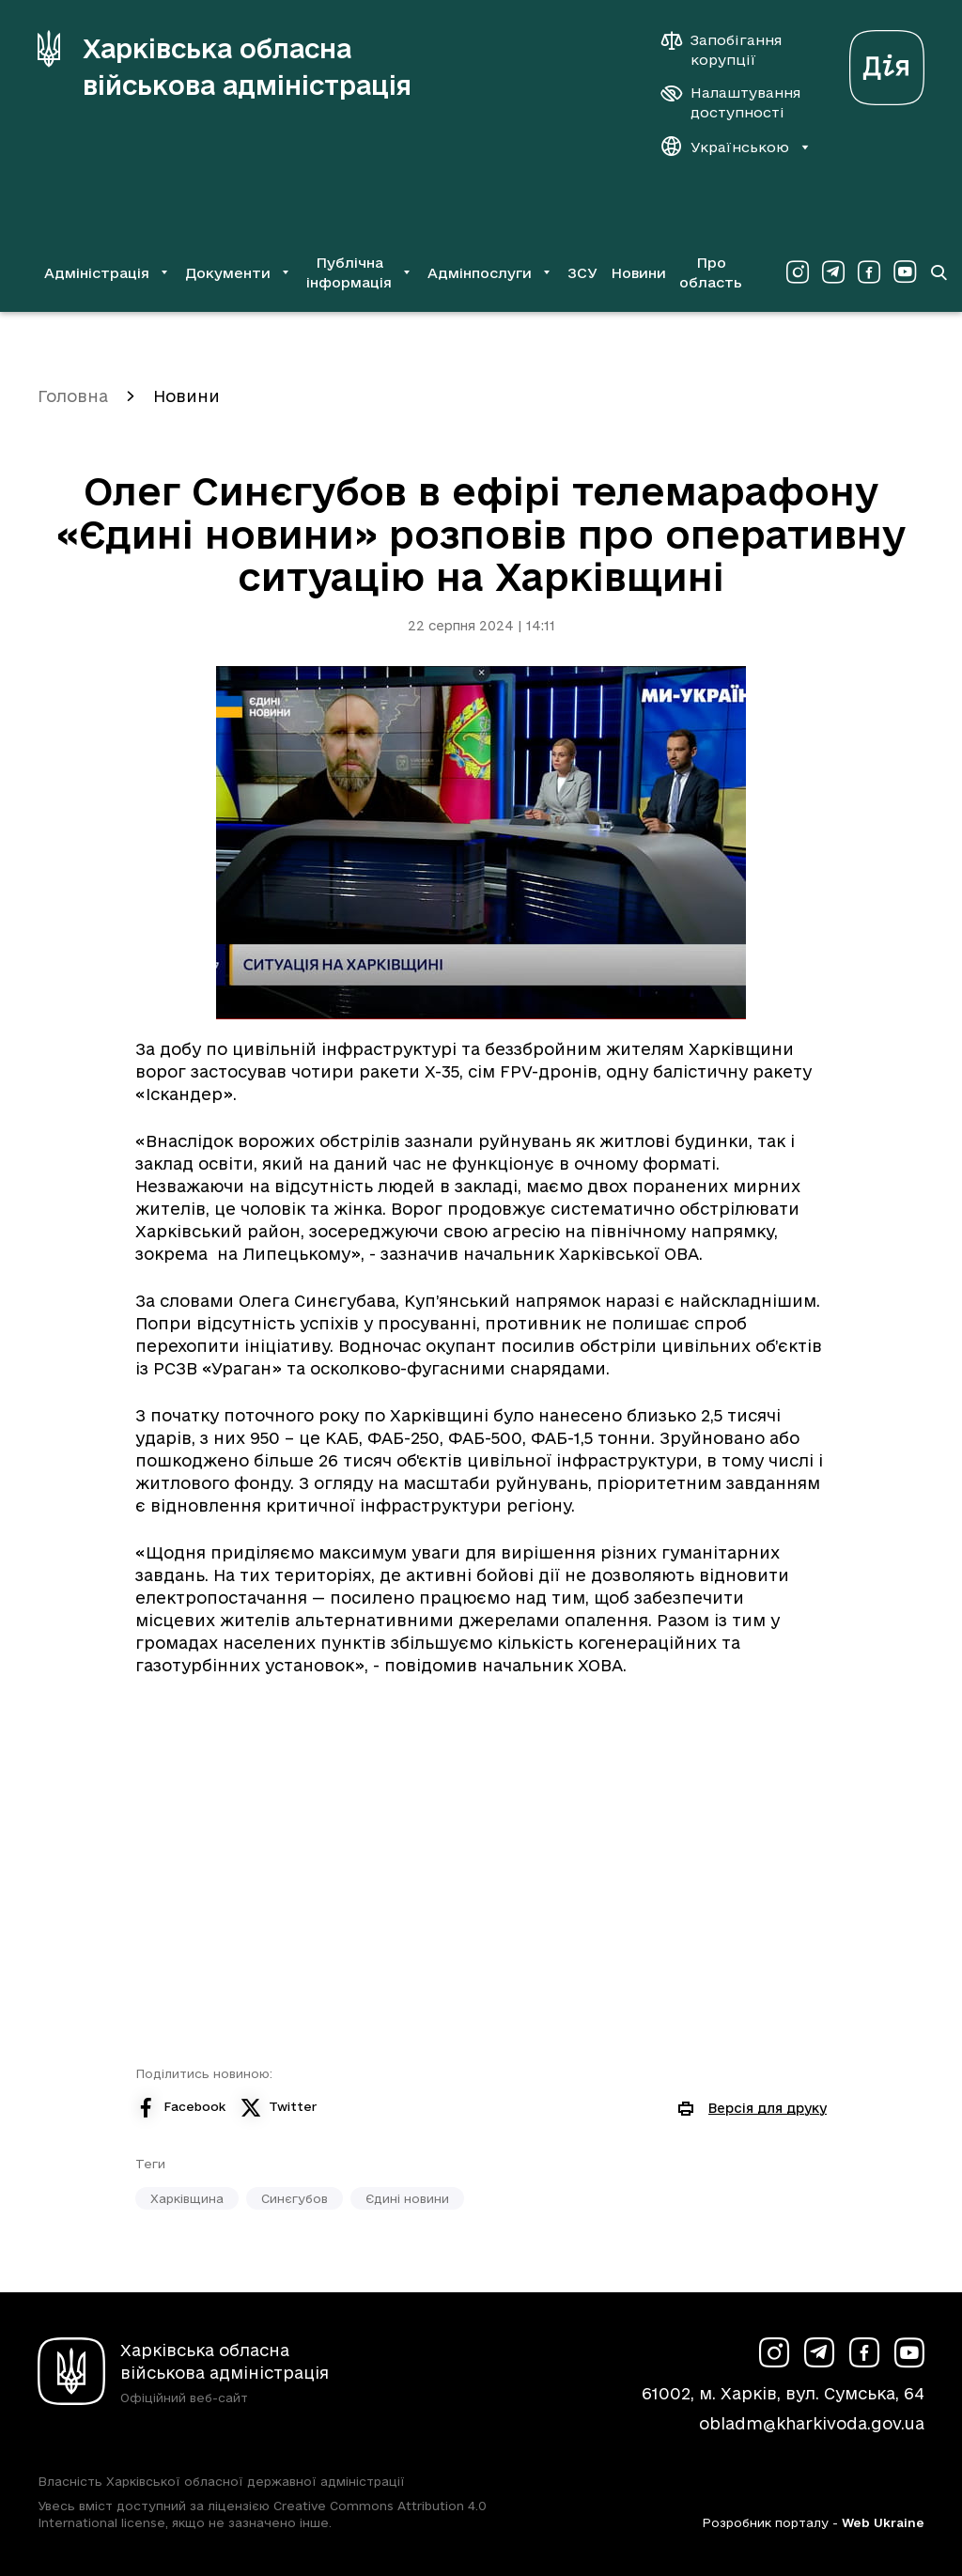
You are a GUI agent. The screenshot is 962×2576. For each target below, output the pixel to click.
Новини (638, 273)
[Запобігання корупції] (730, 50)
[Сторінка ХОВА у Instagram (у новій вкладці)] (797, 272)
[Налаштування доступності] (730, 102)
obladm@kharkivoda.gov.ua (811, 2423)
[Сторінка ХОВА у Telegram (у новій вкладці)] (833, 272)
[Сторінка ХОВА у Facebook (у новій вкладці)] (869, 272)
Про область (710, 272)
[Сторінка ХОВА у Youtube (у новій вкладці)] (904, 272)
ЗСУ (582, 273)
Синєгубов (294, 2198)
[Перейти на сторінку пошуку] (938, 272)
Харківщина (187, 2198)
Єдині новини (407, 2198)
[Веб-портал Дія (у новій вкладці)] (886, 62)
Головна (73, 396)
